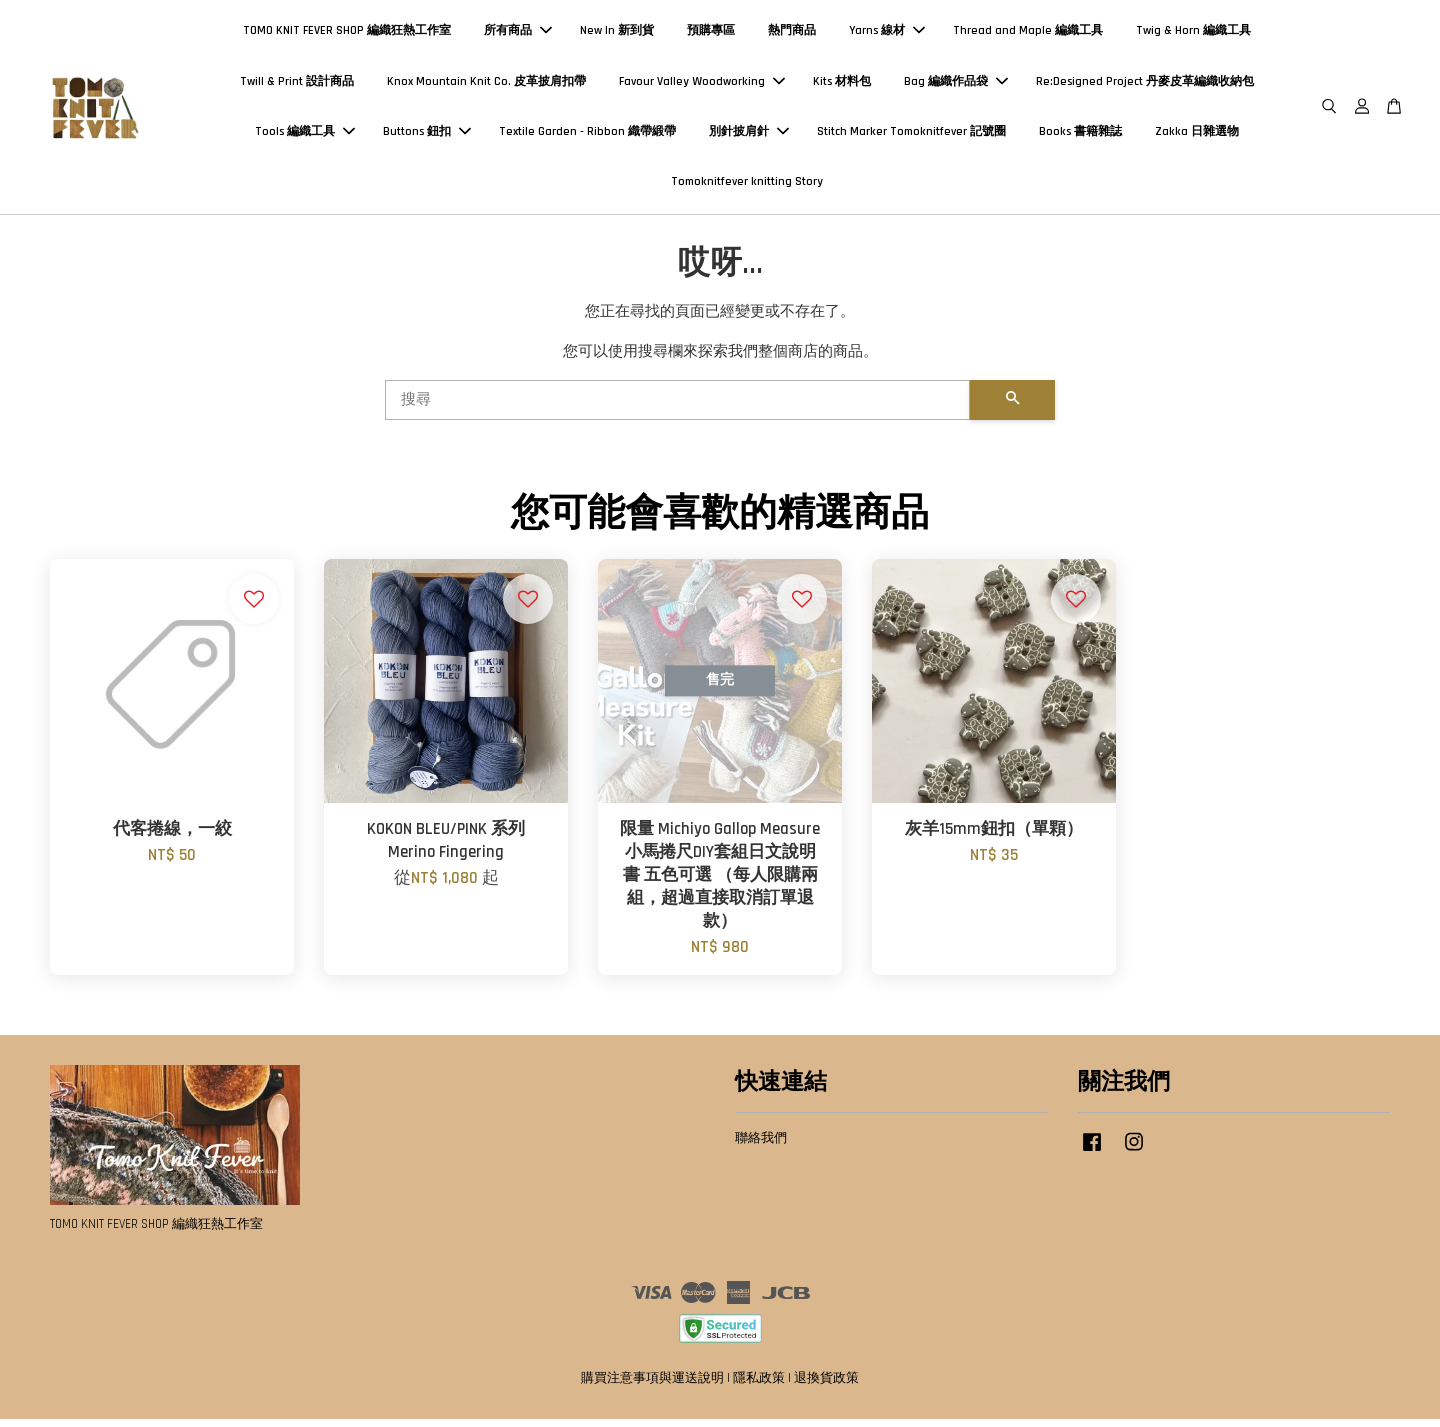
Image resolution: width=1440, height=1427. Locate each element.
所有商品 (518, 34)
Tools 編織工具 (305, 135)
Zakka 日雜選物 (1197, 135)
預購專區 (711, 34)
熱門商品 (792, 34)
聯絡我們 (761, 1145)
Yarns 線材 (887, 34)
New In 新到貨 (617, 34)
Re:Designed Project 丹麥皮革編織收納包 (1145, 84)
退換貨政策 (826, 1385)
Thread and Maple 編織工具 (1028, 34)
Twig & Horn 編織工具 (1193, 34)
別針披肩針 (749, 135)
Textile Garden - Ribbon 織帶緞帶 (587, 135)
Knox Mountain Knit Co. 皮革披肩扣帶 (486, 84)
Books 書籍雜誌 (1080, 135)
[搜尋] (677, 407)
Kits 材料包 (842, 84)
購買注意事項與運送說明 (652, 1385)
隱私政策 (759, 1385)
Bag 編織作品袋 (956, 84)
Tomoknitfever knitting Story (747, 185)
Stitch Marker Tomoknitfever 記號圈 (911, 135)
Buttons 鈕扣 (427, 135)
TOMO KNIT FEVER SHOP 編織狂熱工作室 (347, 34)
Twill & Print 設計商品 (297, 84)
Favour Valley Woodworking (702, 84)
